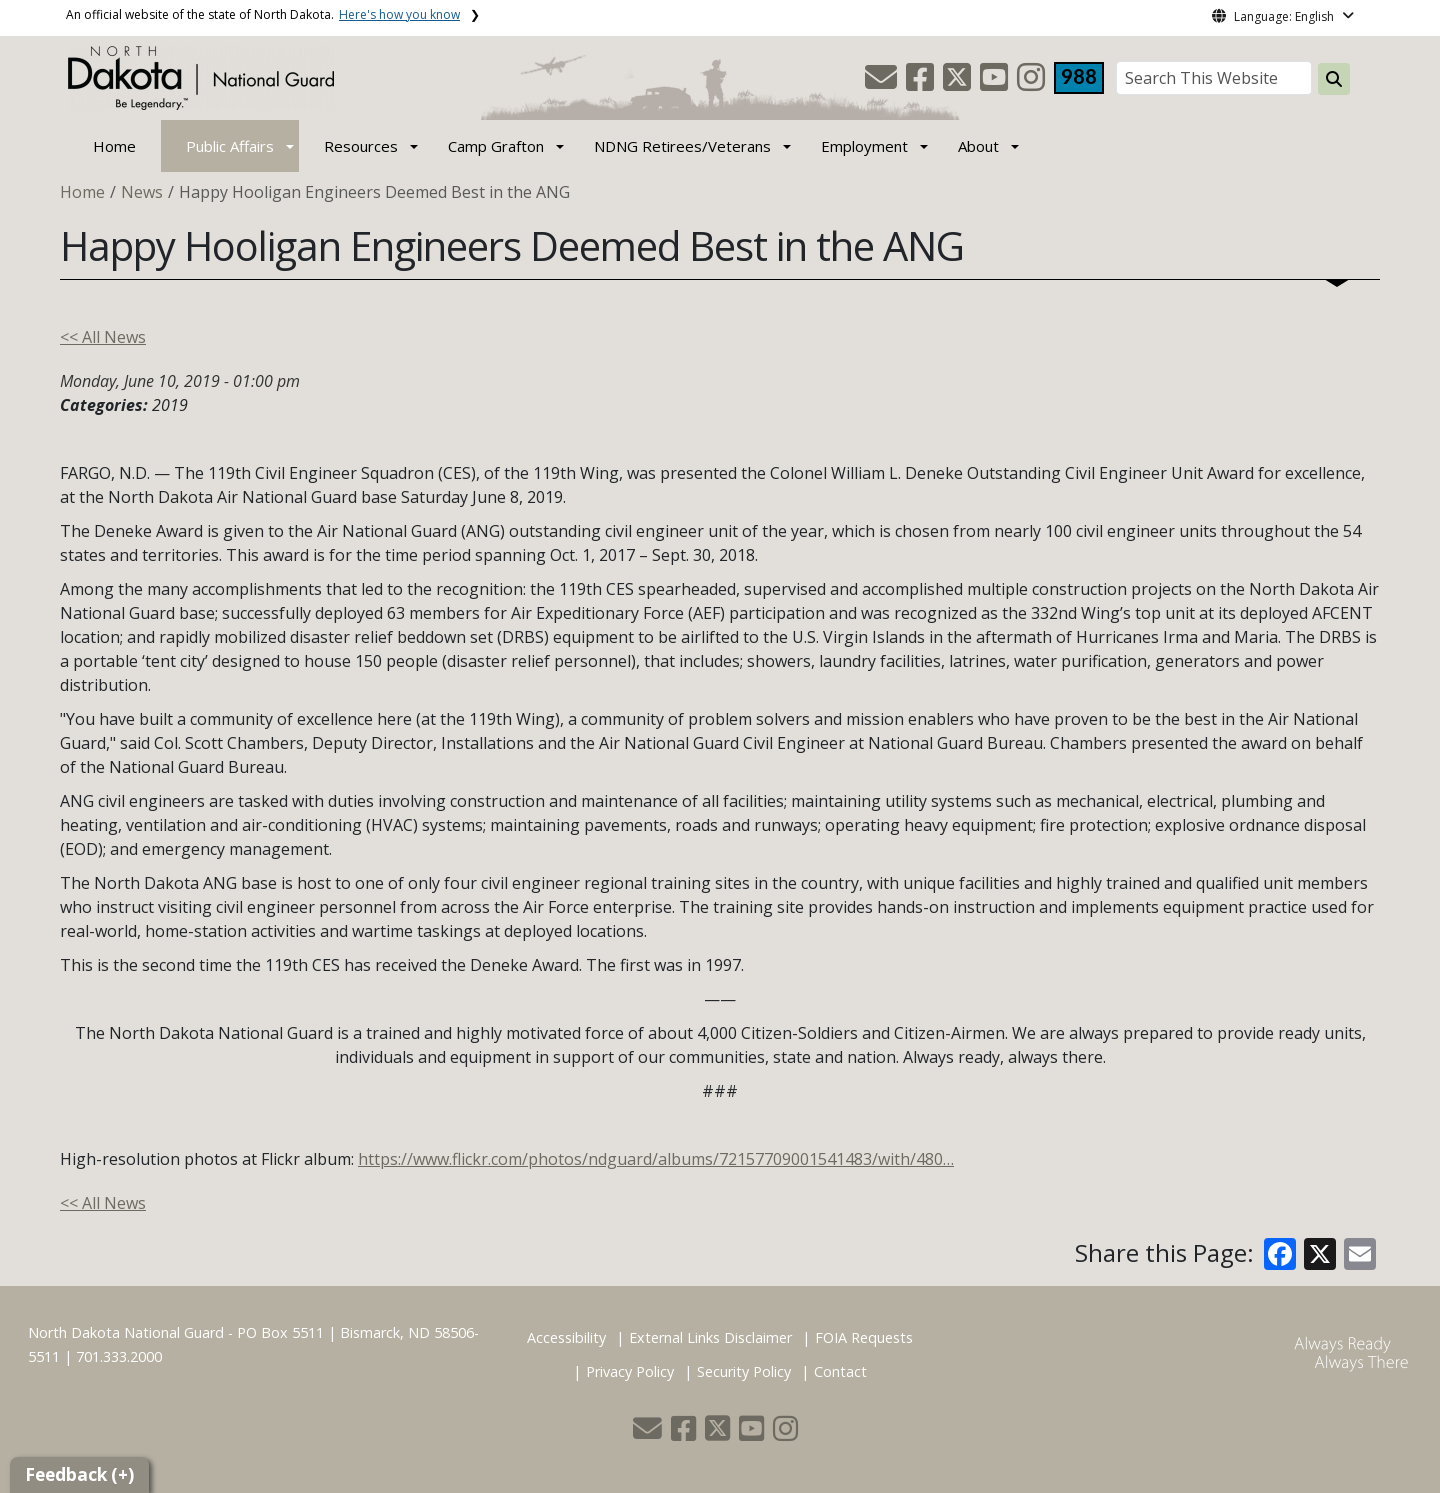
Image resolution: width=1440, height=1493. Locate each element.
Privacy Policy (630, 1371)
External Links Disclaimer (710, 1337)
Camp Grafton (496, 146)
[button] (883, 83)
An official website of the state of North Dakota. (263, 14)
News (142, 192)
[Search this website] (1334, 79)
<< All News (103, 337)
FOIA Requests (864, 1337)
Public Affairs (230, 146)
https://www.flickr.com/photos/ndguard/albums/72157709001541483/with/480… (656, 1159)
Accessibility (566, 1337)
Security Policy (744, 1371)
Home (114, 146)
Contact (840, 1371)
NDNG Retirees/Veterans (682, 146)
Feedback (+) (79, 1474)
